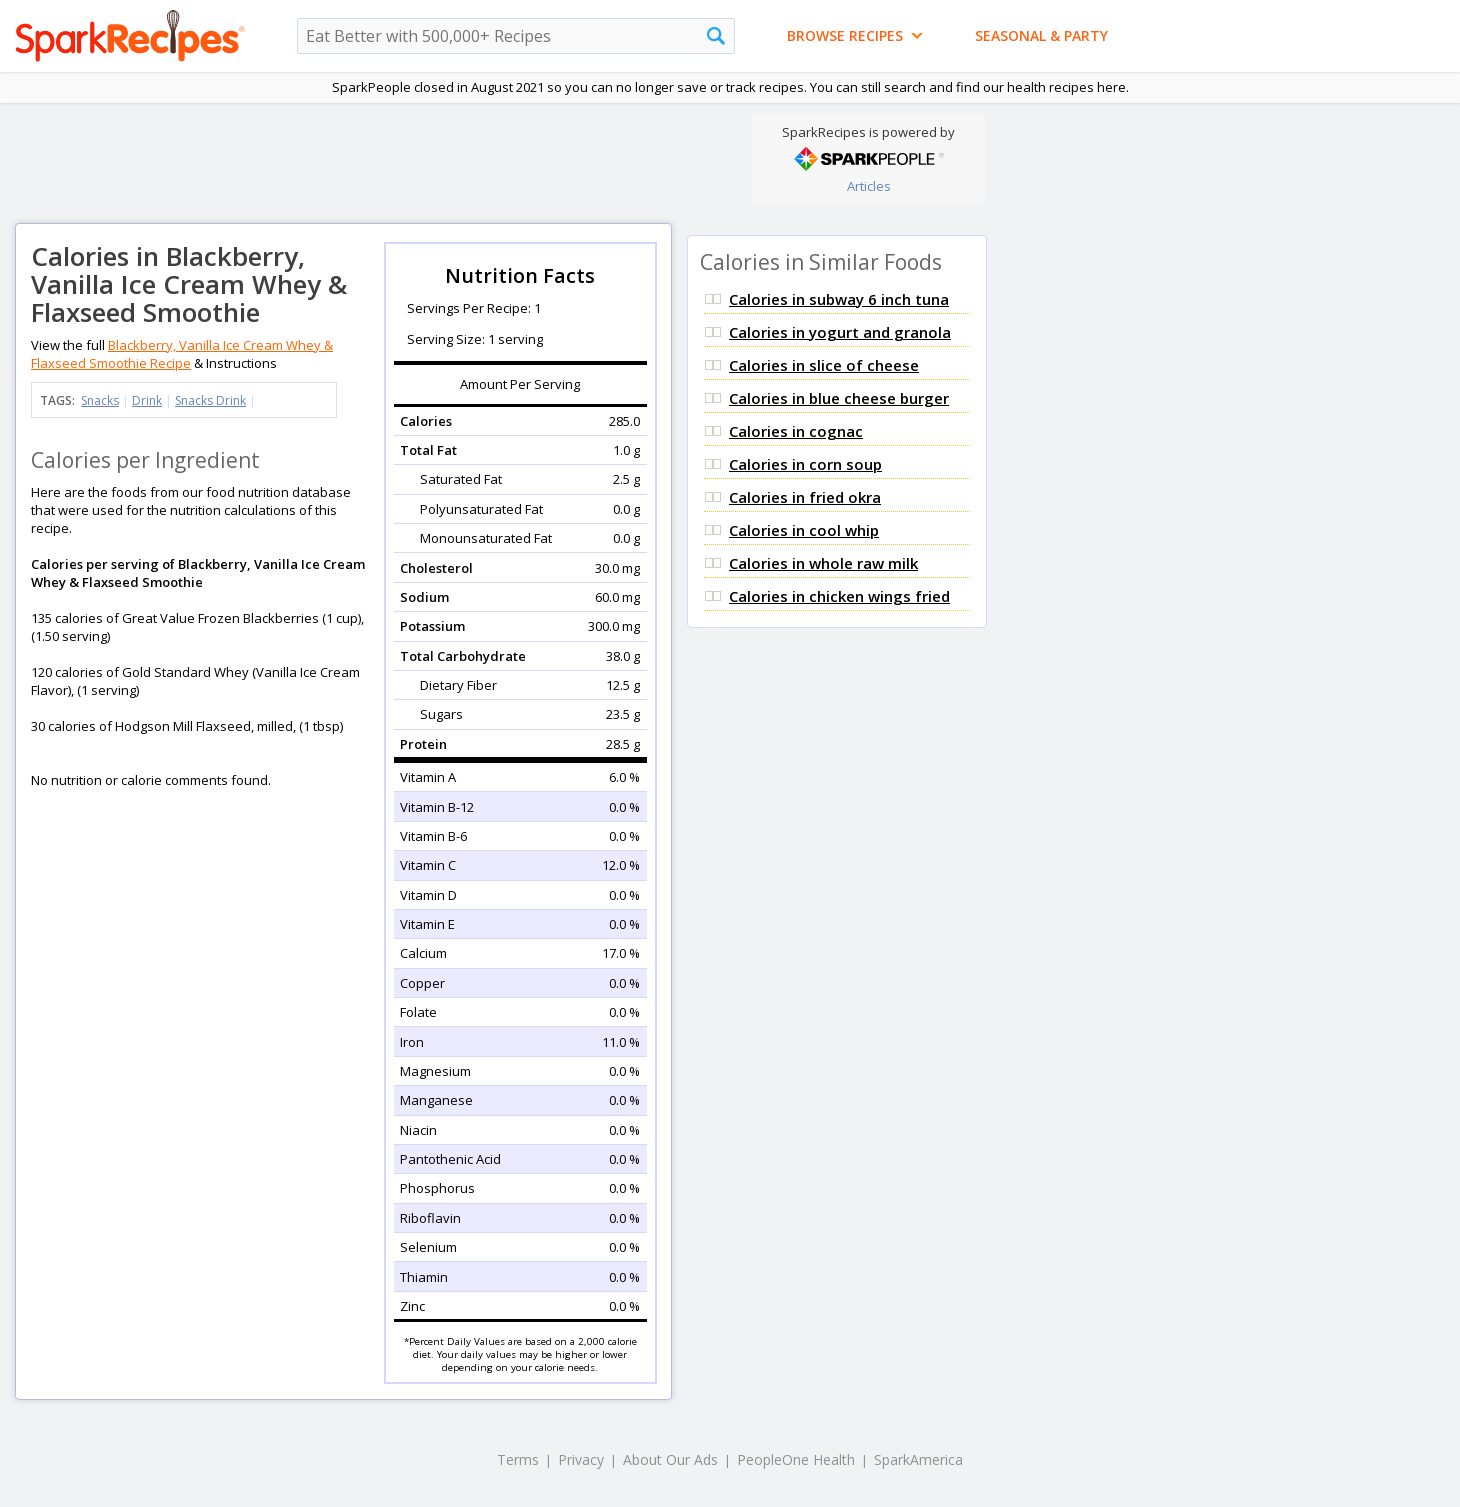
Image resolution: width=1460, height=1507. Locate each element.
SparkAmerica (918, 1459)
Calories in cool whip (804, 530)
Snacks (100, 400)
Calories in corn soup (805, 464)
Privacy (581, 1459)
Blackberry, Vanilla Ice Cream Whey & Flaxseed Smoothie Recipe (182, 354)
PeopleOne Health (796, 1459)
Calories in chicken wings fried (839, 596)
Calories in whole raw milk (823, 563)
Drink (147, 400)
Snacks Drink (210, 400)
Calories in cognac (796, 431)
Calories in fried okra (805, 497)
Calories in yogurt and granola (840, 332)
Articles (869, 186)
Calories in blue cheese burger (839, 398)
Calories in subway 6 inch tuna (839, 299)
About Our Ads (670, 1459)
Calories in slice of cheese (824, 365)
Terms (518, 1459)
